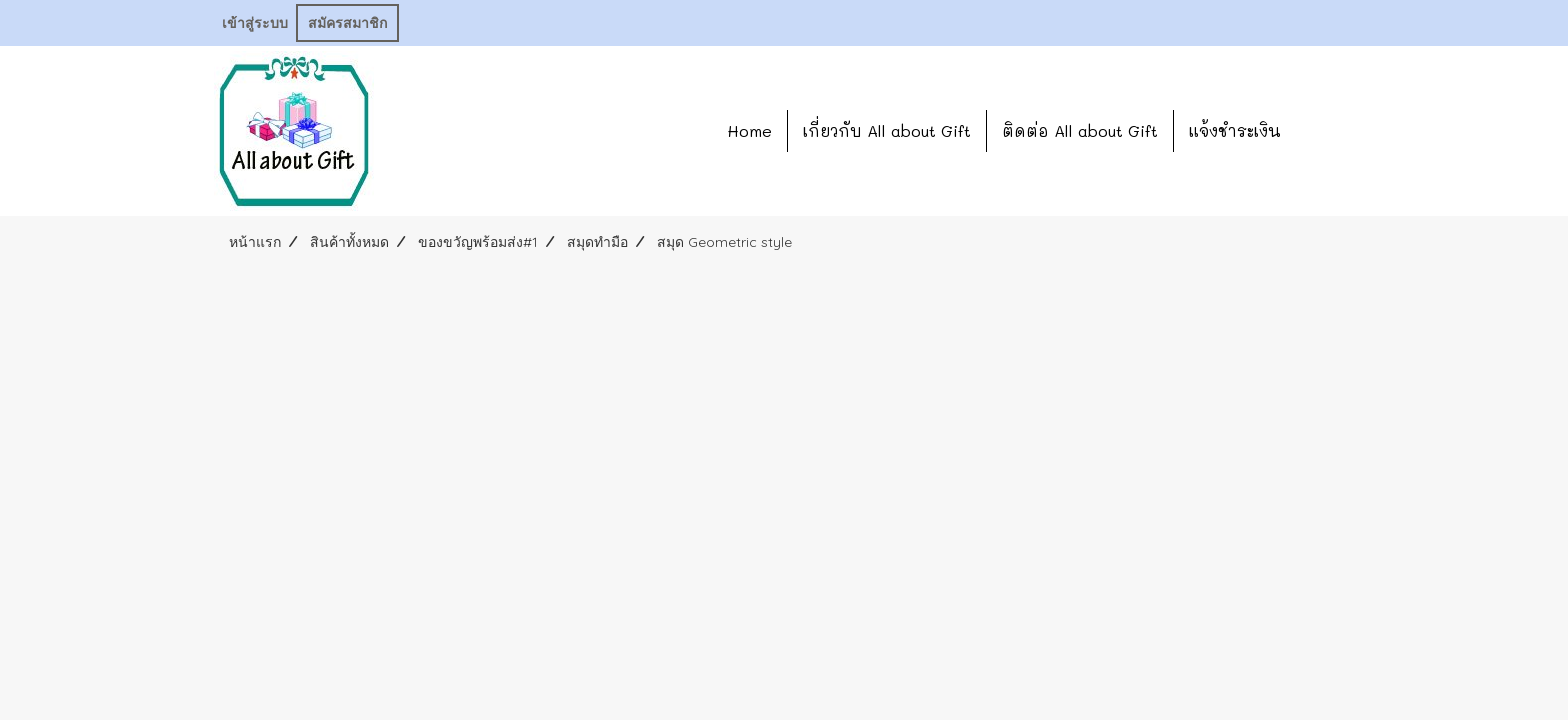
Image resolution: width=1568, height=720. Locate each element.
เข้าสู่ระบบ (255, 23)
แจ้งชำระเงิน (1235, 130)
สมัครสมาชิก (347, 23)
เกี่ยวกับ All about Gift (887, 130)
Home (749, 130)
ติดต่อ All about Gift (1080, 130)
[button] (1326, 131)
